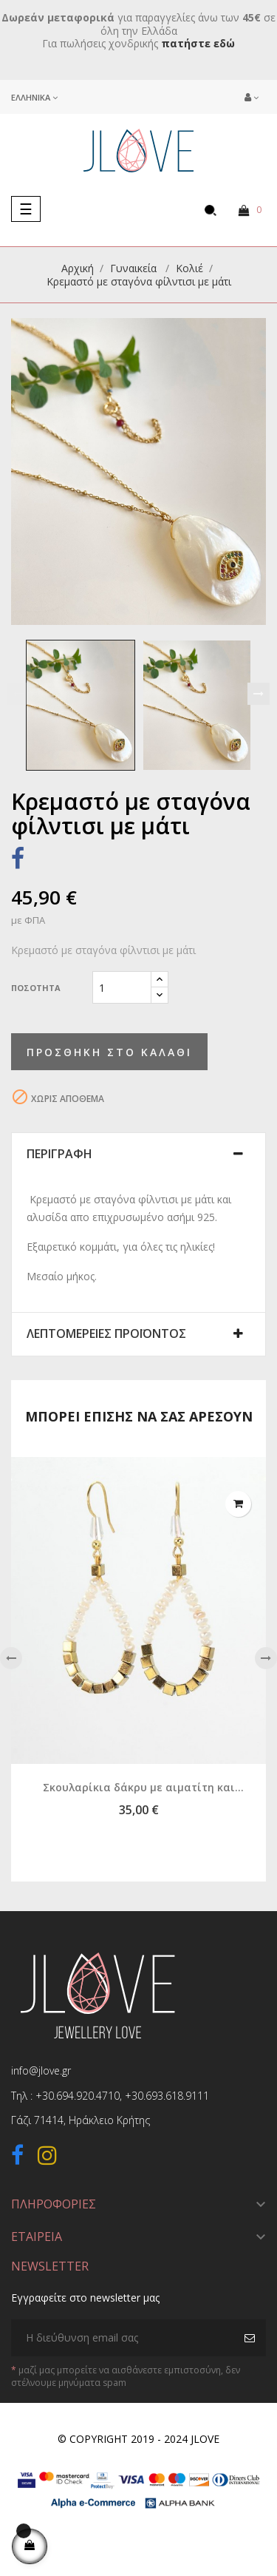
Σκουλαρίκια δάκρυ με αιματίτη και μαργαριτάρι (139, 1788)
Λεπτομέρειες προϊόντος (106, 1334)
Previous (18, 694)
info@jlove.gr (41, 2070)
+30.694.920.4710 (77, 2096)
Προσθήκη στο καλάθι (109, 1052)
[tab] (138, 1154)
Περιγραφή (59, 1154)
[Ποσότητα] (121, 987)
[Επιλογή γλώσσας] (34, 97)
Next (258, 694)
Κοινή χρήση (17, 861)
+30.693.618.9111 (167, 2096)
